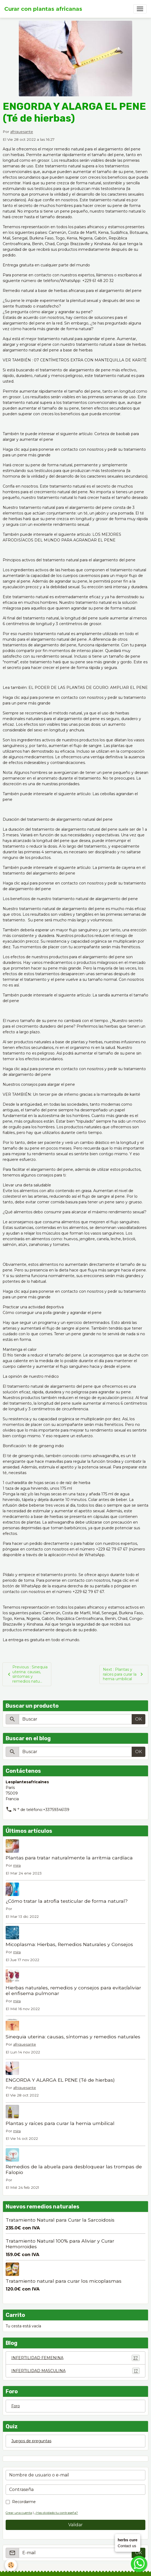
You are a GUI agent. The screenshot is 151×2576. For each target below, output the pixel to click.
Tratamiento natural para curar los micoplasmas (63, 2281)
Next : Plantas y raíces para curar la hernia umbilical (124, 1674)
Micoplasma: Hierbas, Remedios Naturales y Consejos (69, 1944)
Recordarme (24, 2501)
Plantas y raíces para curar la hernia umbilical (60, 2123)
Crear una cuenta (19, 2513)
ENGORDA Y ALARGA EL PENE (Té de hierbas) (60, 2080)
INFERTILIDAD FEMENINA (75, 2358)
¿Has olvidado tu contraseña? (56, 2513)
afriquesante (21, 132)
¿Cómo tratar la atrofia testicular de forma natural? (67, 1901)
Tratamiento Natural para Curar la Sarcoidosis (60, 2220)
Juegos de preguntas (31, 2440)
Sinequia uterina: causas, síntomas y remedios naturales (73, 2036)
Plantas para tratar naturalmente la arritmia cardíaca (69, 1857)
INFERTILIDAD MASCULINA (75, 2371)
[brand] (43, 9)
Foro (15, 2406)
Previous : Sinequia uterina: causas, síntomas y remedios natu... (27, 1674)
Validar (75, 2524)
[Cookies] (11, 2565)
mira (17, 1865)
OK (138, 1719)
